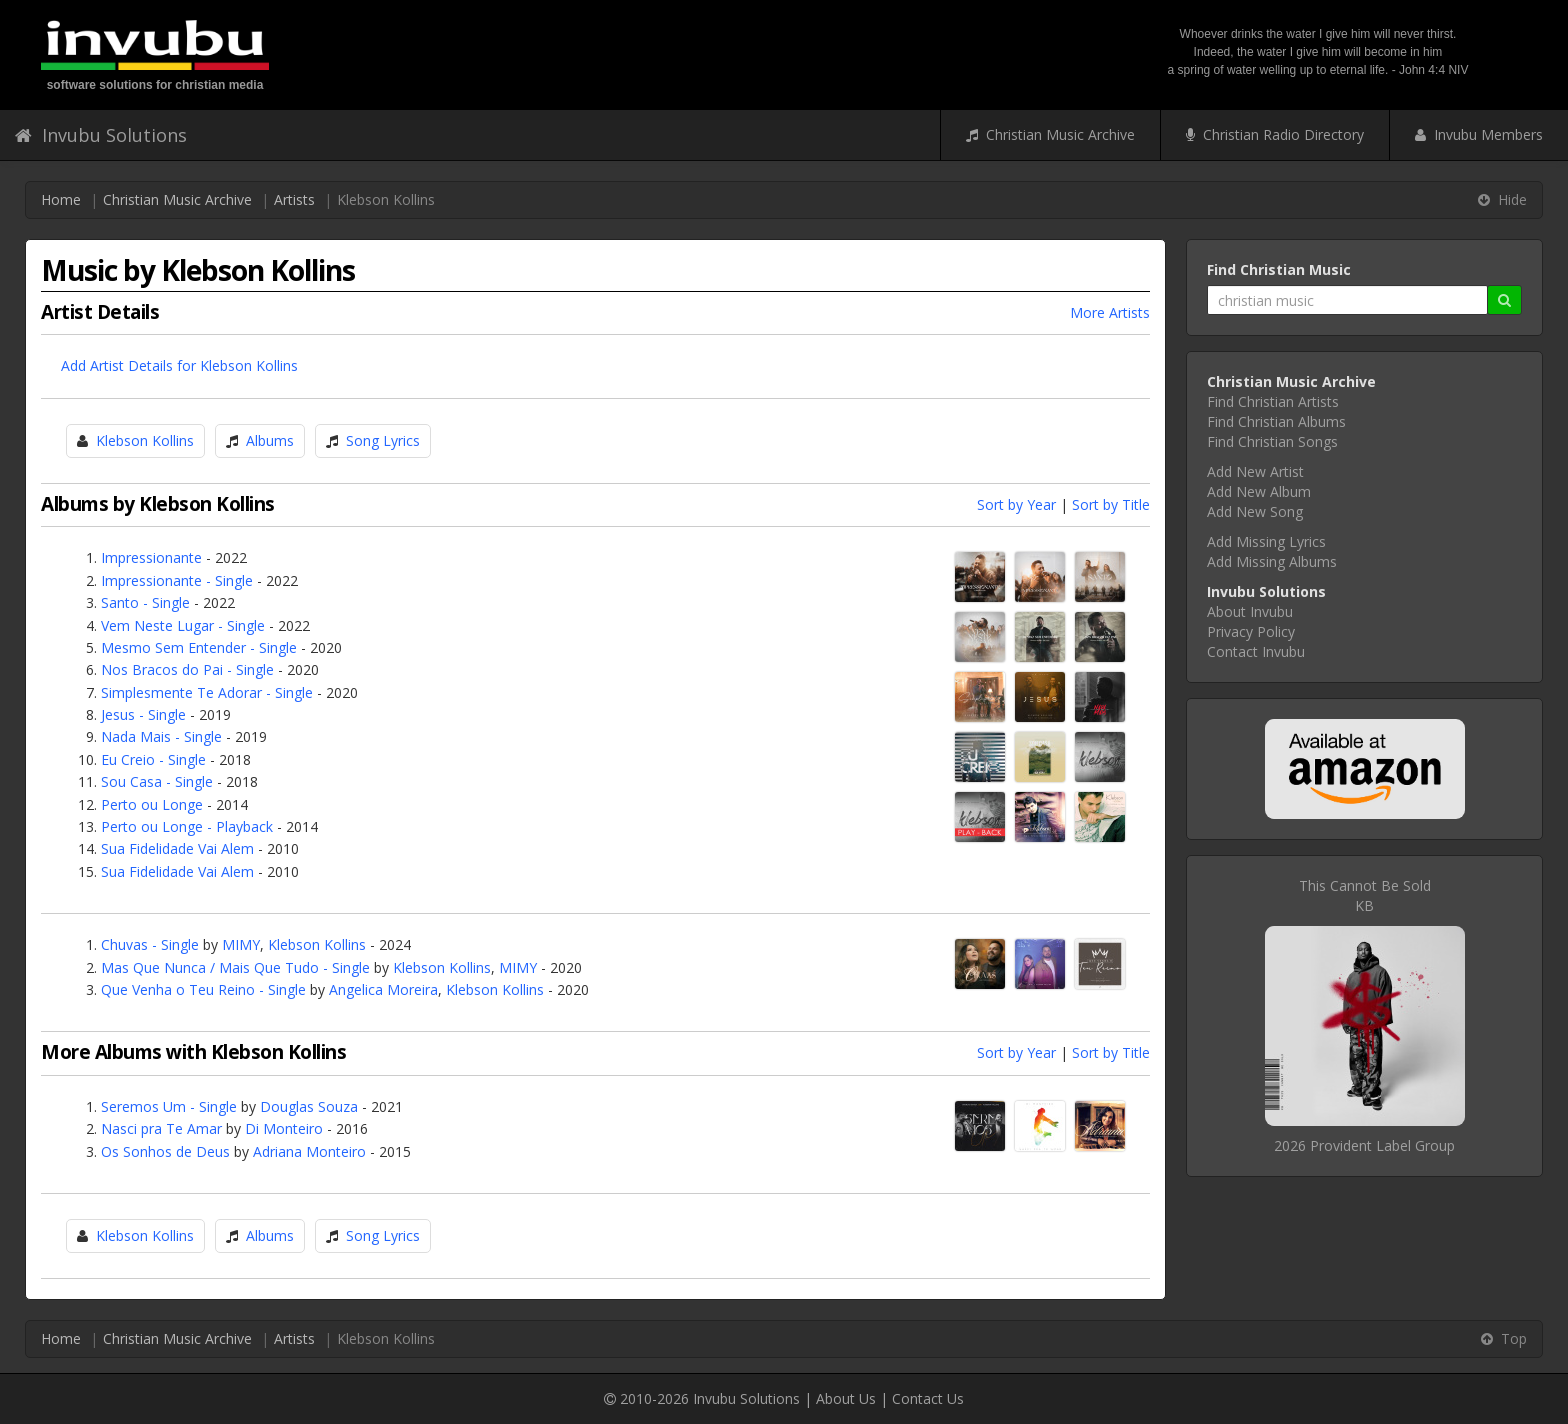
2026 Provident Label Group (1364, 1145)
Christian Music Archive (1050, 134)
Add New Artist (1255, 471)
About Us (846, 1398)
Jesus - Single (143, 714)
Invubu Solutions (101, 135)
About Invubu (1250, 611)
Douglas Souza (309, 1106)
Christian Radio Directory (1275, 134)
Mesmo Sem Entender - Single (199, 647)
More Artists (1110, 312)
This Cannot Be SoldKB (1365, 895)
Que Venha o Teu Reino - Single (203, 989)
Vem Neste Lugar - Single (183, 625)
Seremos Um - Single (169, 1106)
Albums (270, 440)
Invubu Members (1479, 134)
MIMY (241, 944)
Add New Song (1255, 511)
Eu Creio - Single (153, 759)
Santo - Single (145, 602)
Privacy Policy (1251, 631)
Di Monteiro (284, 1128)
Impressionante (151, 557)
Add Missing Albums (1272, 561)
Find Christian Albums (1276, 421)
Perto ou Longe (152, 804)
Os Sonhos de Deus (165, 1151)
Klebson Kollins (145, 440)
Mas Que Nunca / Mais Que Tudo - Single (235, 967)
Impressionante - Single (177, 580)
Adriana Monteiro (309, 1151)
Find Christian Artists (1273, 401)
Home (61, 199)
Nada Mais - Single (161, 736)
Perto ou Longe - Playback (187, 826)
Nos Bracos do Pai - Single (187, 669)
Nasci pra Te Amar (161, 1128)
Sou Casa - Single (157, 781)
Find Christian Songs (1272, 441)
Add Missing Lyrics (1266, 541)
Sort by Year (1016, 504)
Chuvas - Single (150, 944)
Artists (294, 199)
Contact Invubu (1256, 651)
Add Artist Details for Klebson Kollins (179, 365)
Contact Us (928, 1398)
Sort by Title (1111, 504)
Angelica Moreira (383, 989)
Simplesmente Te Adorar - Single (207, 692)
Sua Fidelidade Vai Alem (177, 848)
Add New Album (1259, 491)
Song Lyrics (383, 440)
